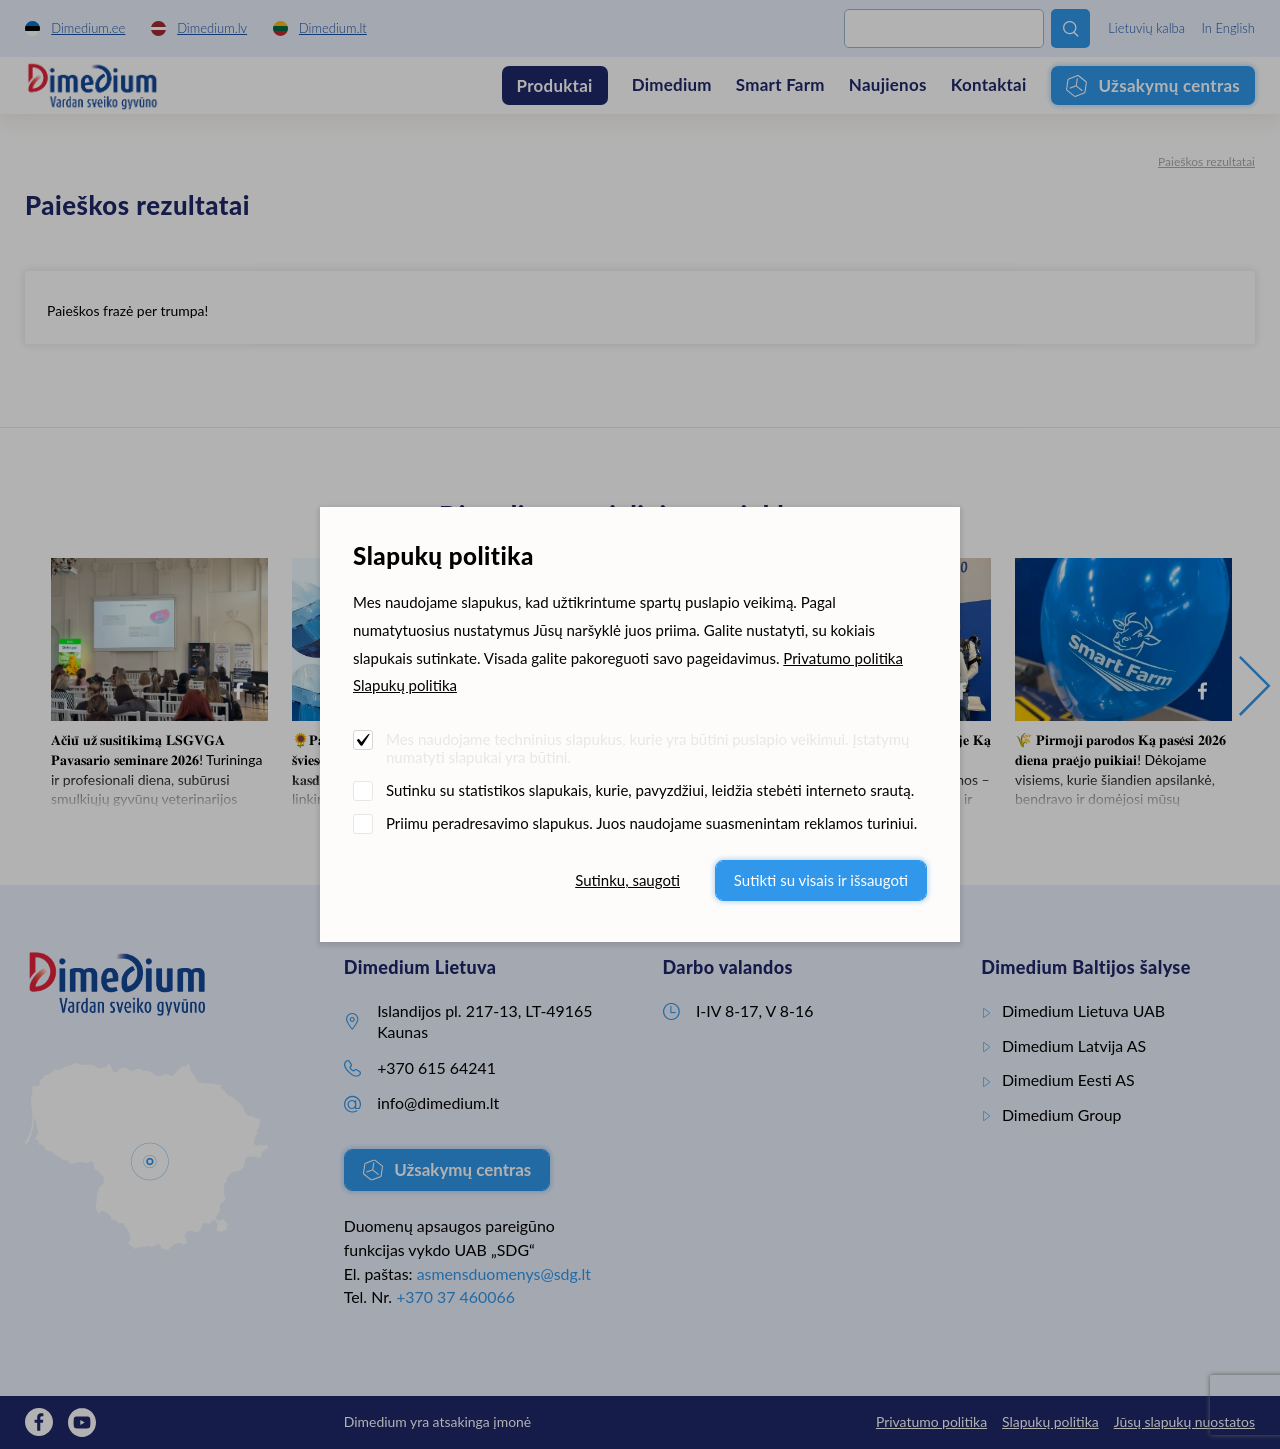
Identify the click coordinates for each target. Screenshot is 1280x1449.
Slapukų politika (405, 685)
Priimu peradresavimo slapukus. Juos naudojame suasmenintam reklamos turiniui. (651, 823)
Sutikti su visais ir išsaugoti (821, 880)
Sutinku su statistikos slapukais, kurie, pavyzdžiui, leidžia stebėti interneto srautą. (650, 790)
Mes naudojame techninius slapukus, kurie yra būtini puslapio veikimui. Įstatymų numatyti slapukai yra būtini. (647, 748)
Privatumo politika (843, 658)
